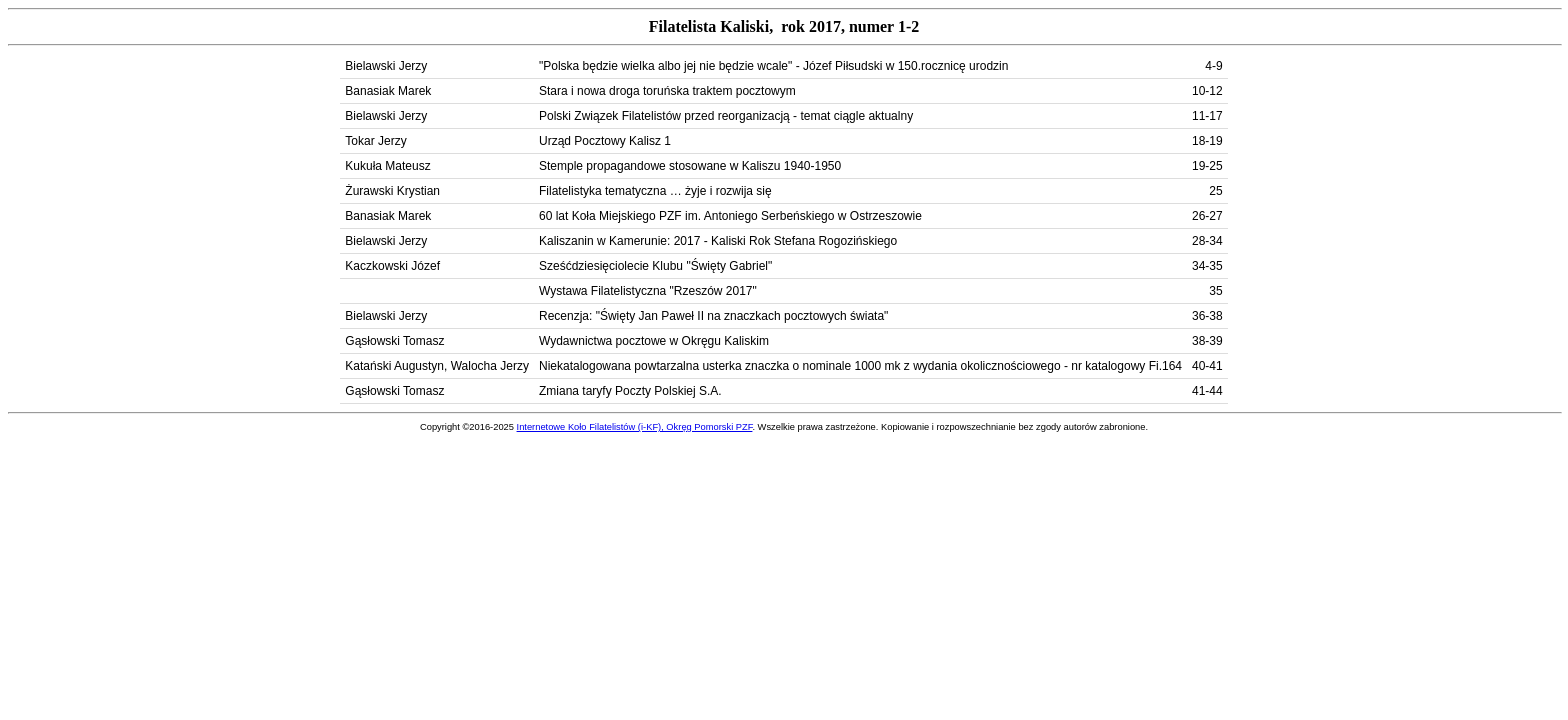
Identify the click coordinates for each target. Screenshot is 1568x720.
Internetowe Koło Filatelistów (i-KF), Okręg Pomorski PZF (635, 427)
